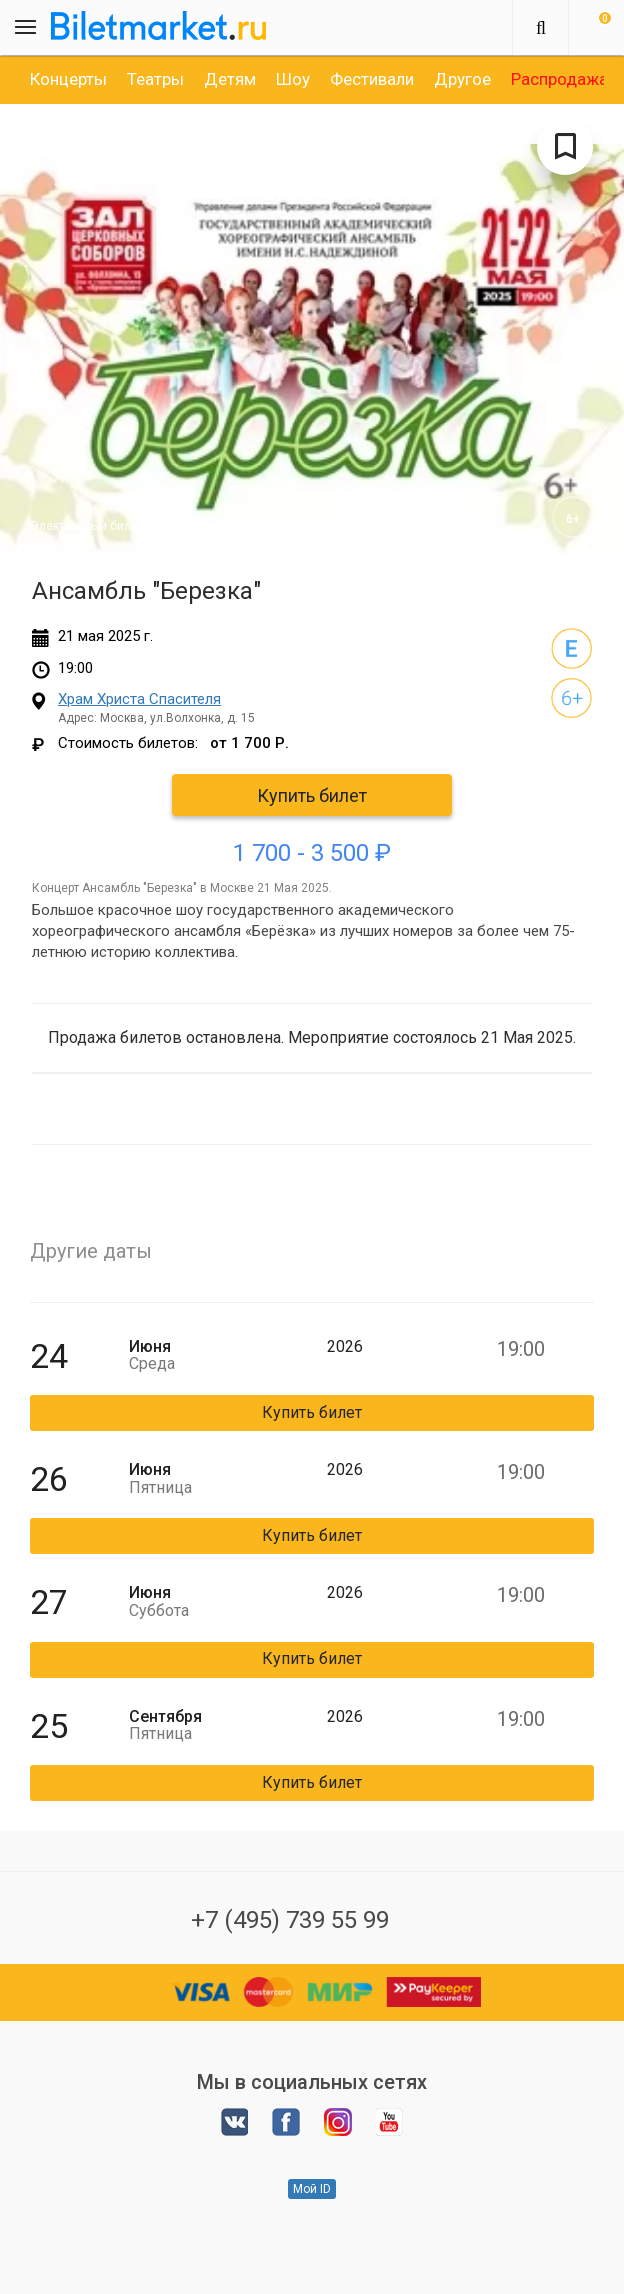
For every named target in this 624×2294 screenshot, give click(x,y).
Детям (230, 79)
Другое (462, 79)
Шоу (293, 79)
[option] (68, 79)
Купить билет (312, 795)
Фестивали (372, 79)
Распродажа (559, 79)
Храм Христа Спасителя (139, 699)
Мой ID (312, 2189)
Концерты (68, 79)
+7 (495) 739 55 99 (290, 1920)
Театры (155, 79)
